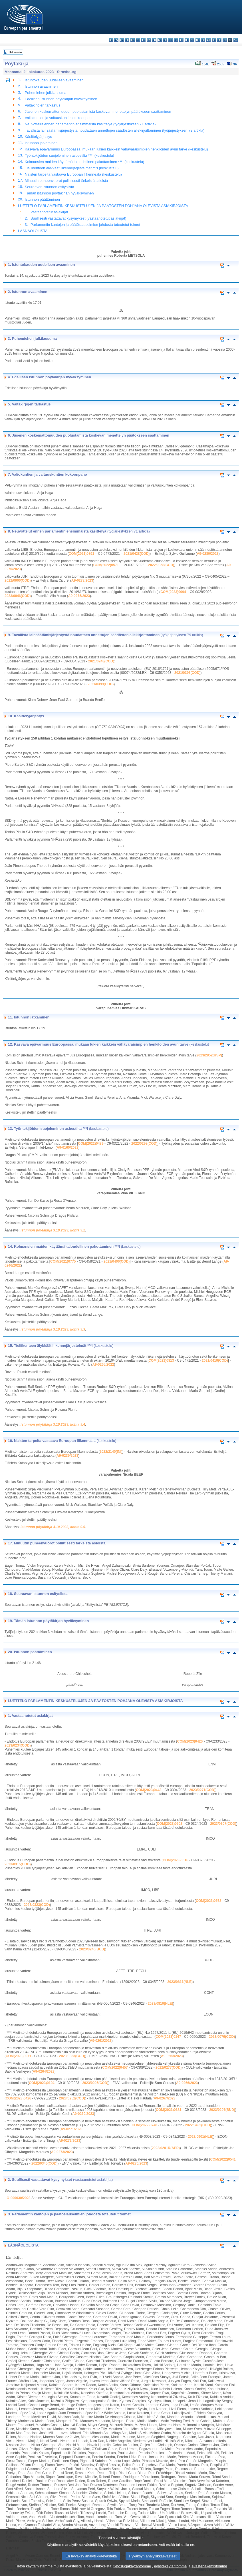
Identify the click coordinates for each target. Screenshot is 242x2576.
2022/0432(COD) (198, 2125)
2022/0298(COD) (144, 1144)
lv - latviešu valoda (176, 40)
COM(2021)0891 (81, 554)
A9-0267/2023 (165, 2098)
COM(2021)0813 (161, 1361)
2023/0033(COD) (72, 2056)
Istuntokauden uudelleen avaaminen (54, 80)
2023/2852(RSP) (209, 1055)
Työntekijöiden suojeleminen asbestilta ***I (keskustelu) (69, 155)
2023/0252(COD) (72, 2098)
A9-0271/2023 (71, 2129)
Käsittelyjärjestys (38, 136)
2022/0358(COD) (161, 565)
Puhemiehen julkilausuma (45, 93)
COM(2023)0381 (168, 2110)
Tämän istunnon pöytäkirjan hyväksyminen (59, 193)
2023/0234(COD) (18, 1745)
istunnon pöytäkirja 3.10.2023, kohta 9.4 (53, 1424)
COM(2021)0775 (63, 1261)
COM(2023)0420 (190, 1741)
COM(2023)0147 (168, 2037)
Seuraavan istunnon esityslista (49, 187)
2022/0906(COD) (18, 580)
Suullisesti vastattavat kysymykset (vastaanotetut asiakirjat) (78, 218)
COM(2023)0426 (18, 2098)
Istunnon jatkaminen (41, 143)
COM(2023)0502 (169, 1824)
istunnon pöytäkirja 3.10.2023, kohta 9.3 (53, 1329)
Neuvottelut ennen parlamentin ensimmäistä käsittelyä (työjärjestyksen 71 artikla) (90, 124)
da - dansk (127, 40)
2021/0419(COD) (215, 1361)
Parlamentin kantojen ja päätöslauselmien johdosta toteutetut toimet (85, 224)
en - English (149, 40)
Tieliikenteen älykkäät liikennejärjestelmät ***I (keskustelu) (72, 168)
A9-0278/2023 (82, 580)
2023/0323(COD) (37, 1905)
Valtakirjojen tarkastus (42, 105)
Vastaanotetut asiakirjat (49, 212)
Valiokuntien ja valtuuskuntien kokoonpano (59, 118)
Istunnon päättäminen (42, 199)
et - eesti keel (138, 40)
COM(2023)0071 (18, 2056)
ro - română (214, 40)
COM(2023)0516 (175, 1860)
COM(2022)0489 (90, 1144)
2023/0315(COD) (18, 1864)
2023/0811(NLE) (180, 1982)
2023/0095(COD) (95, 2083)
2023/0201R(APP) (166, 2148)
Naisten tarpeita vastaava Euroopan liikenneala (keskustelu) (73, 174)
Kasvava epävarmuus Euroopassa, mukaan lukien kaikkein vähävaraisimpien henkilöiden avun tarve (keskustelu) (116, 149)
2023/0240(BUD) (92, 1949)
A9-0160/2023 (67, 1148)
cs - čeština (122, 40)
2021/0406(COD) (117, 1261)
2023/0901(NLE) (200, 2137)
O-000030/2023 (18, 2198)
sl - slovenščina (225, 40)
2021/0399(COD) (101, 684)
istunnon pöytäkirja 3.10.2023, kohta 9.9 (53, 1527)
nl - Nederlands (197, 40)
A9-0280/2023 (208, 554)
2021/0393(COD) (187, 673)
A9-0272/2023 (69, 2141)
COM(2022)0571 (106, 565)
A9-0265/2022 (103, 1365)
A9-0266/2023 (187, 2083)
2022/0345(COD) (44, 2163)
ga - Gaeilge (160, 40)
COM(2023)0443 (148, 1790)
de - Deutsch (132, 40)
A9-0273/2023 (62, 2152)
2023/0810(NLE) (160, 2004)
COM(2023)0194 (41, 2083)
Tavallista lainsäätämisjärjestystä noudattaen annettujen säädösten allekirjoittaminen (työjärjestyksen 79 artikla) (115, 130)
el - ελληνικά (143, 40)
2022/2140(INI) (111, 1452)
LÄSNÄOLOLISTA (33, 231)
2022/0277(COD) (169, 2067)
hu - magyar (187, 40)
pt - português (208, 40)
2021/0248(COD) (101, 661)
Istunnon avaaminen (41, 86)
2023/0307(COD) (223, 1824)
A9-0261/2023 (101, 2041)
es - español (116, 40)
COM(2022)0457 (115, 2067)
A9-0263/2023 (172, 2056)
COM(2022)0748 (144, 2125)
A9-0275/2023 (79, 596)
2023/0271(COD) (202, 1790)
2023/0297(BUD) (222, 2110)
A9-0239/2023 (67, 1456)
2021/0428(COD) (137, 554)
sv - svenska (235, 40)
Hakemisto (15, 52)
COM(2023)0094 (173, 592)
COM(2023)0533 (208, 1901)
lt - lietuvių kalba (181, 40)
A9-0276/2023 (136, 2163)
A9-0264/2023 (44, 2071)
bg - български (111, 40)
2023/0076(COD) (222, 2037)
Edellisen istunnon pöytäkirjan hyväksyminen (61, 99)
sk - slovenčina (219, 40)
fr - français (154, 40)
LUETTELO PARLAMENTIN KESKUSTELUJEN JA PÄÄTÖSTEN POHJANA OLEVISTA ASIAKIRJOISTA (103, 206)
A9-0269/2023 (83, 2114)
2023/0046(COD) (18, 596)
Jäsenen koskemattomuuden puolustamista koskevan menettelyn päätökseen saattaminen (98, 111)
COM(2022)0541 (222, 2159)
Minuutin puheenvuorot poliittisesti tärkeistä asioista (66, 180)
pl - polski (203, 40)
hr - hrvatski (165, 40)
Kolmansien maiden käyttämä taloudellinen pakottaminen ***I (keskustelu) (84, 162)
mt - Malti (192, 40)
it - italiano (170, 40)
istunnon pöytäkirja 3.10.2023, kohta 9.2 (53, 1230)
